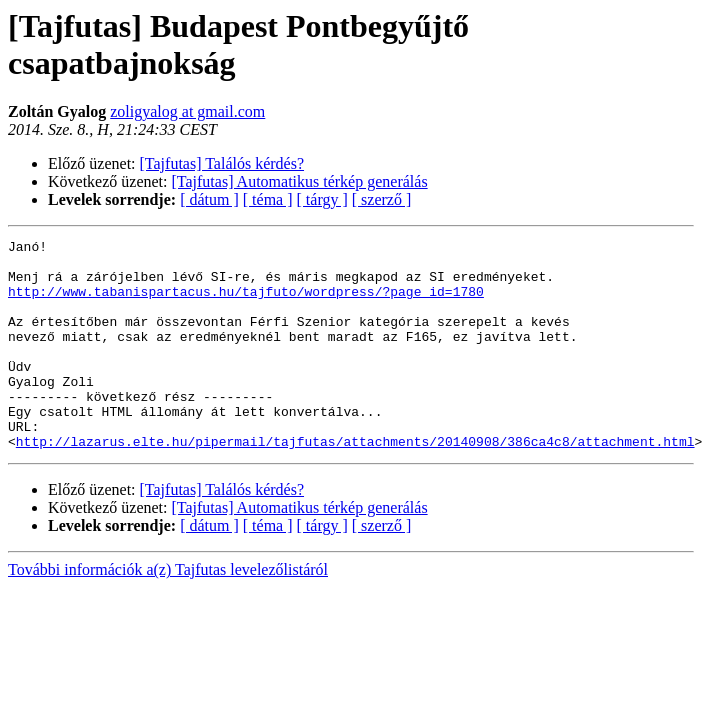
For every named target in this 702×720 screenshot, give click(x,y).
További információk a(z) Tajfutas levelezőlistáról (168, 611)
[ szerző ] (382, 199)
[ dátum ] (209, 199)
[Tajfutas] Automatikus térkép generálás (300, 181)
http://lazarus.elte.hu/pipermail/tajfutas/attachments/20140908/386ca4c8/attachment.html (355, 483)
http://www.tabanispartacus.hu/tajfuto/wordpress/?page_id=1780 (246, 303)
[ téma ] (268, 199)
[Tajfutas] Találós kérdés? (222, 163)
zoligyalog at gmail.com (187, 111)
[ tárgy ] (322, 199)
